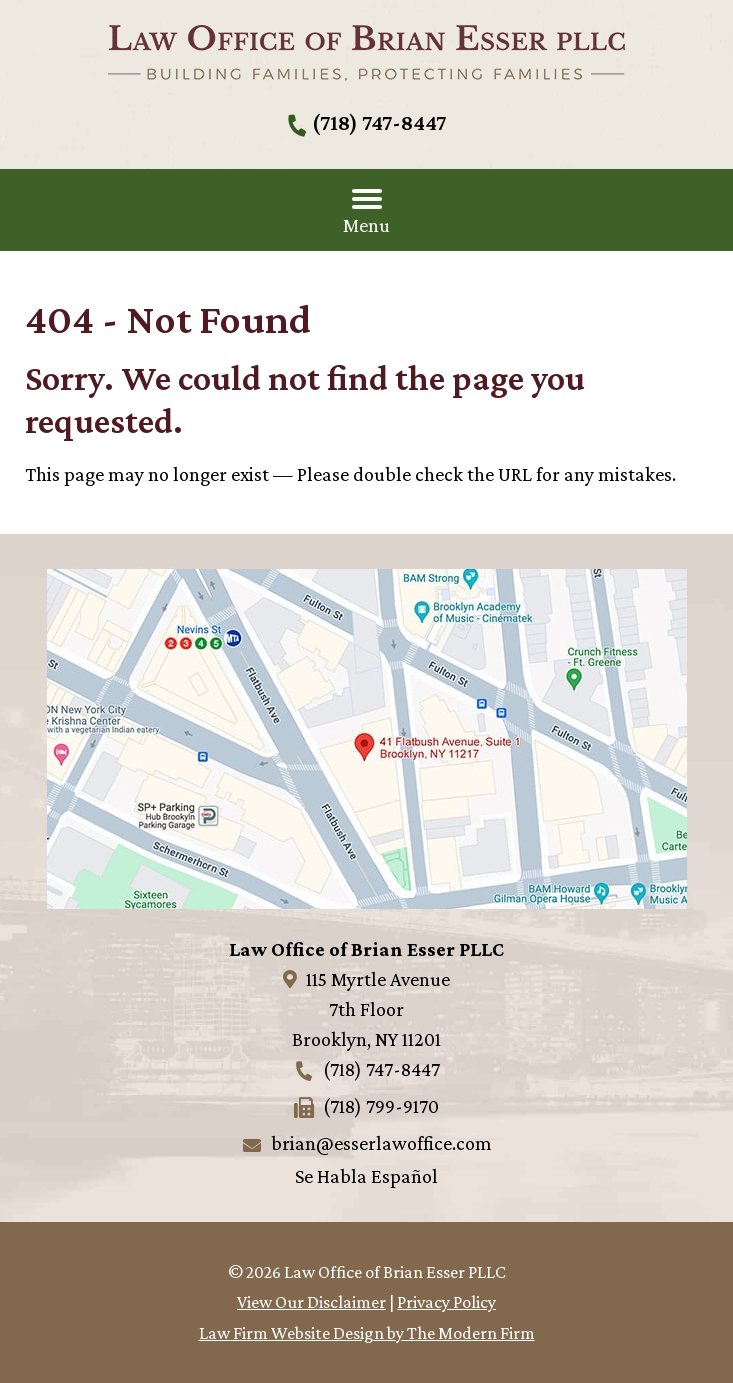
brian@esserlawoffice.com (381, 1143)
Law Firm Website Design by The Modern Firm (367, 1333)
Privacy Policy (446, 1302)
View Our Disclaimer (311, 1302)
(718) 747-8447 (379, 122)
